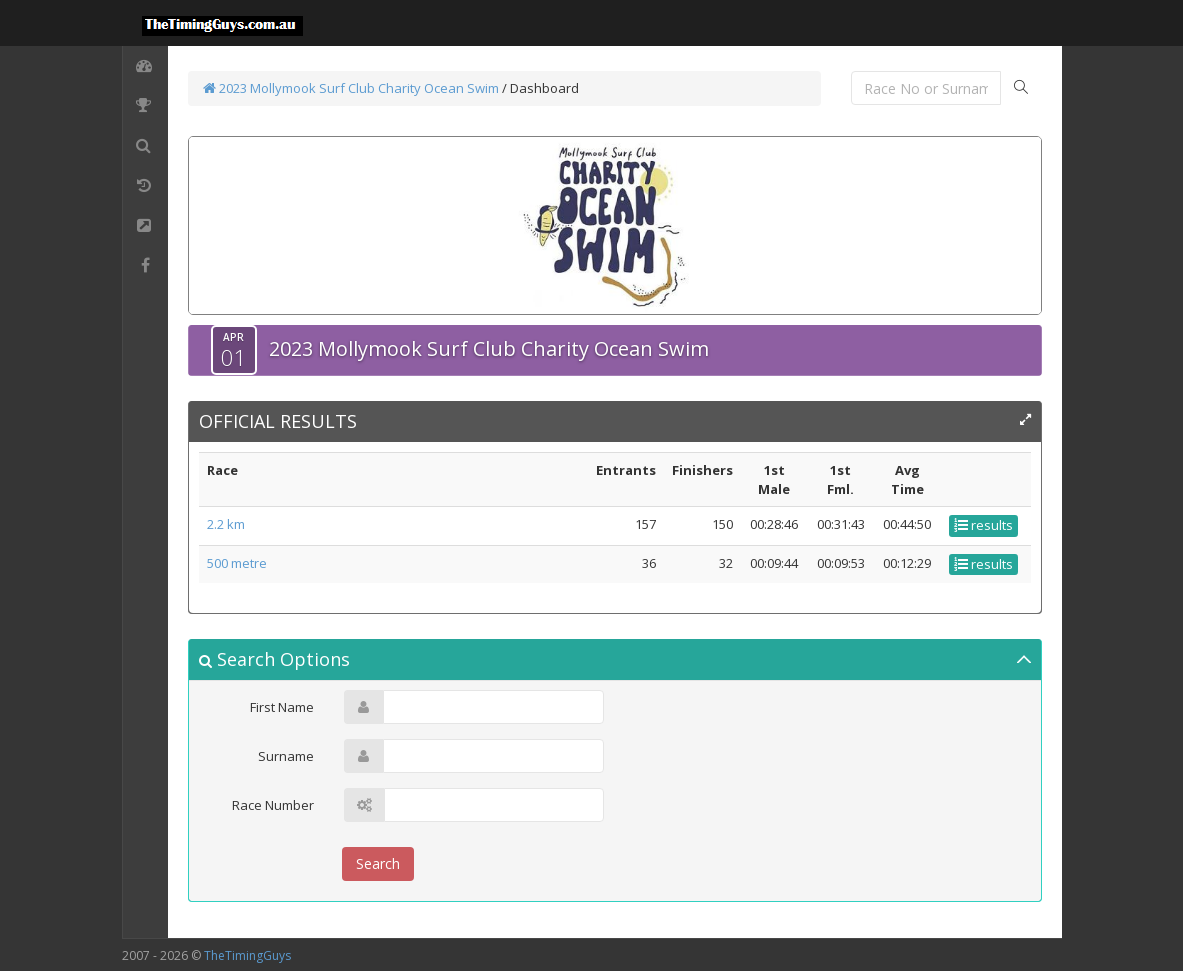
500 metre (237, 563)
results (983, 525)
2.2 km (226, 524)
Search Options (274, 659)
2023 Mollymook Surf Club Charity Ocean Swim (351, 88)
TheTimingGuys (247, 955)
